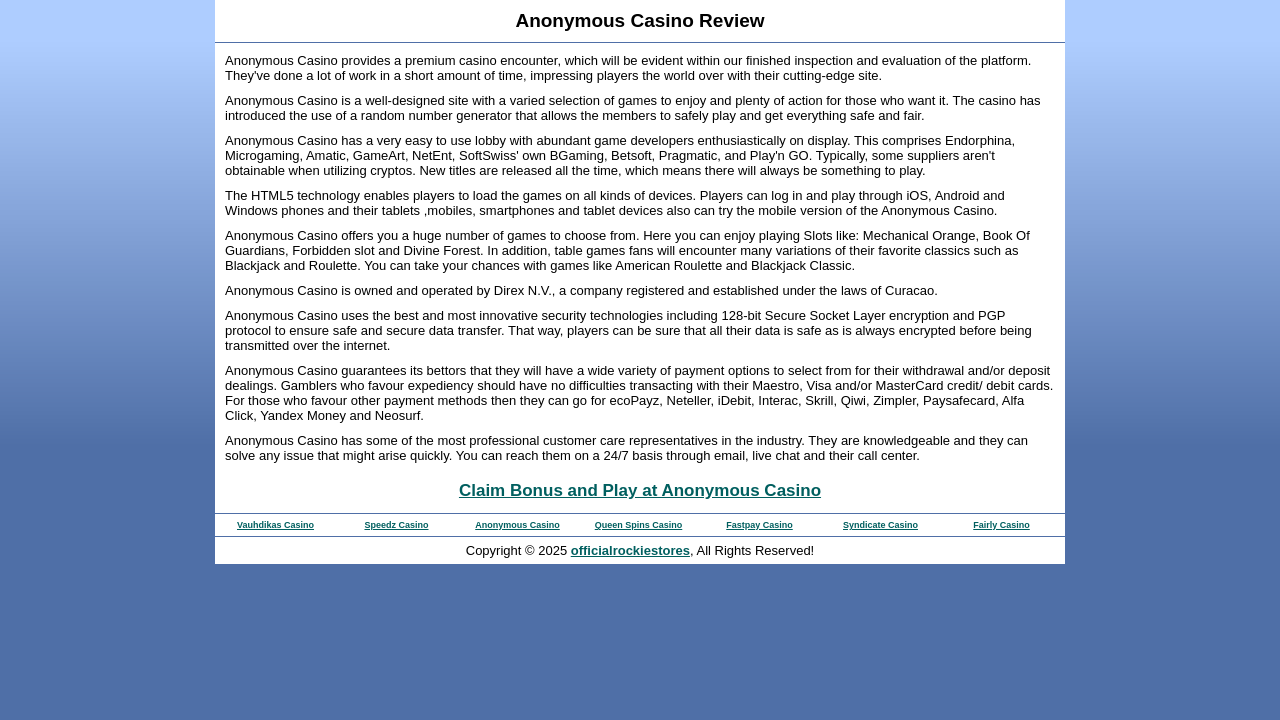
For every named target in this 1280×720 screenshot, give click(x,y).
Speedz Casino (396, 525)
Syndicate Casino (880, 525)
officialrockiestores (630, 550)
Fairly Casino (1001, 525)
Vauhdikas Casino (275, 525)
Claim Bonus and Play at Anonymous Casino (640, 490)
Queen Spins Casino (639, 525)
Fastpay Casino (759, 525)
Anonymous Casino (517, 525)
